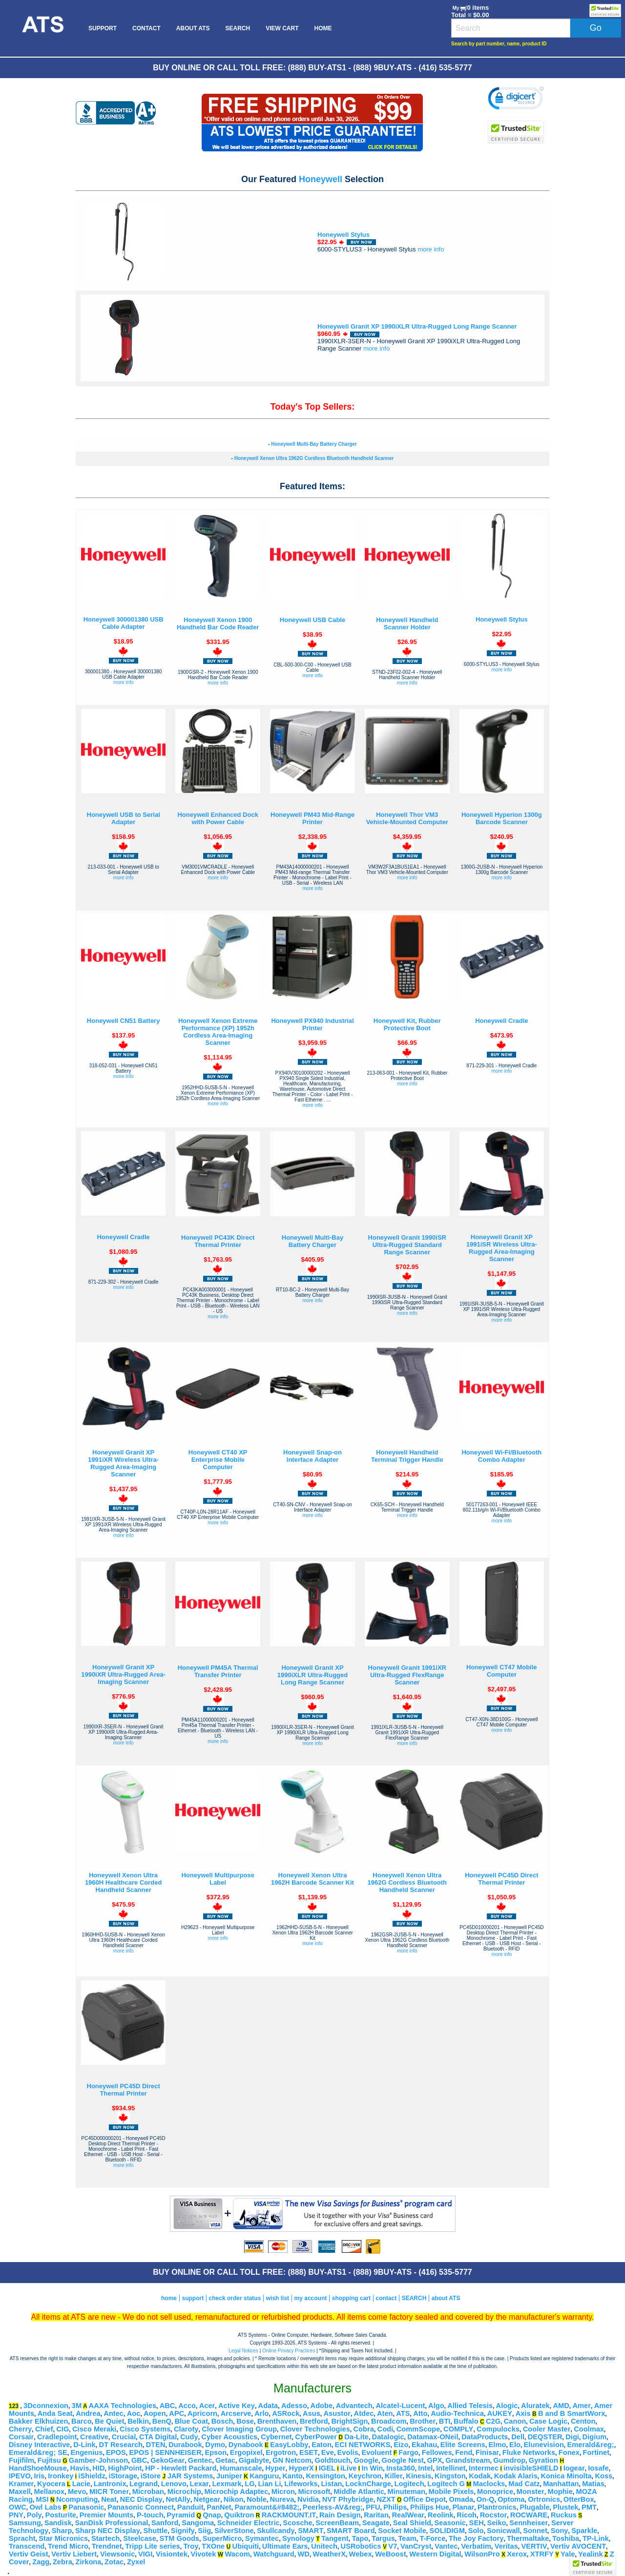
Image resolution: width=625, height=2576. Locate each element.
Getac (225, 2460)
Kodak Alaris (516, 2476)
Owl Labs (46, 2507)
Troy (190, 2546)
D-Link (84, 2445)
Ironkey (60, 2476)
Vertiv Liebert (74, 2554)
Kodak (480, 2476)
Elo (515, 2445)
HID (98, 2468)
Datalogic (388, 2437)
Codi (385, 2429)
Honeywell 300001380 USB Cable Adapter (123, 623)
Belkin (138, 2421)
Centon (583, 2421)
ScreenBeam (337, 2523)
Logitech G (446, 2484)
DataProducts (484, 2437)
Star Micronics (63, 2538)
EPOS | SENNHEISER (165, 2452)
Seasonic (450, 2523)
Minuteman (406, 2491)
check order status (235, 2298)
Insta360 (400, 2468)
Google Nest (403, 2460)
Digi (572, 2437)
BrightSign (349, 2421)
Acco (187, 2406)
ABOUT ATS (193, 28)
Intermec (484, 2468)
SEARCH (237, 28)
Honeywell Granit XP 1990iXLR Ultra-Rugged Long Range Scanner (417, 326)
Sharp (62, 2530)
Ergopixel (246, 2452)
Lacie (81, 2484)
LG (249, 2484)
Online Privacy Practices (288, 2350)
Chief (44, 2429)
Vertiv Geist (28, 2554)
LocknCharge (368, 2484)
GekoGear (167, 2460)
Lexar (199, 2484)
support (193, 2298)
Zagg (40, 2562)
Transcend (26, 2546)
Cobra (364, 2429)
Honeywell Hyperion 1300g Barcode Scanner (501, 818)
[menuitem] (42, 28)
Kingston (450, 2476)
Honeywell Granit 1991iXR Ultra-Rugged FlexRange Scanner (407, 1675)
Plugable (534, 2507)
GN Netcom (292, 2460)
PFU (373, 2507)
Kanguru (264, 2476)
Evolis (347, 2452)
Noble (257, 2499)
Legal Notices (243, 2350)
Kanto (292, 2476)
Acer (207, 2406)
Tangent (335, 2538)
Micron (283, 2491)
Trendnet (107, 2546)
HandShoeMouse (38, 2468)
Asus (311, 2413)
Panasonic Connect (140, 2507)
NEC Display (141, 2499)
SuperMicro (222, 2538)
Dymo (215, 2445)
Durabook (185, 2445)
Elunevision (544, 2445)
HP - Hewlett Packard (180, 2468)
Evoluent (376, 2452)
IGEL (327, 2468)
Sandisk (58, 2523)
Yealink (590, 2554)
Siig (204, 2530)
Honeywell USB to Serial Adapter (123, 818)
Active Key (236, 2406)
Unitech (324, 2546)
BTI (445, 2421)
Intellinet (450, 2468)
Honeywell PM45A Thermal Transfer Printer (218, 1671)
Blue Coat (191, 2421)
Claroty (186, 2429)
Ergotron (281, 2452)
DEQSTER (545, 2437)
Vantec (446, 2546)
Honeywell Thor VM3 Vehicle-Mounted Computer (407, 818)
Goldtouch (333, 2460)
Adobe (322, 2406)
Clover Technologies (315, 2429)
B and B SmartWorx (571, 2413)
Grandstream (467, 2460)
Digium (595, 2437)
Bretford (314, 2421)
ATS (403, 2413)
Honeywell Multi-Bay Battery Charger (314, 444)
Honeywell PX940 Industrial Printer (312, 1024)
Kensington (325, 2476)
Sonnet (535, 2530)
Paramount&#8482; (266, 2507)
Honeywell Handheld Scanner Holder (407, 623)
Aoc (134, 2413)
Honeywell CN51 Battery (123, 1020)
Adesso (294, 2406)
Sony (559, 2530)
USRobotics (361, 2546)
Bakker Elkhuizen (38, 2421)
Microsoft (314, 2491)
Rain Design (340, 2515)
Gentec (200, 2460)
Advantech (354, 2406)
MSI (42, 2499)
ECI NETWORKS (363, 2445)
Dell (517, 2437)
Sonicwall (503, 2530)
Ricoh (467, 2515)
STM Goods (179, 2538)
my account (310, 2298)
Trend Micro (68, 2546)
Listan (331, 2484)
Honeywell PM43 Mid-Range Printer (312, 818)
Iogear (574, 2468)
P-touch (150, 2515)
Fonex (569, 2452)
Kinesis (418, 2476)
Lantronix (110, 2484)
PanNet (219, 2507)
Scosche (297, 2523)
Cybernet (276, 2437)
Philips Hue (429, 2507)
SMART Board (351, 2530)
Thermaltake (528, 2538)
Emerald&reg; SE (38, 2452)
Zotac (114, 2562)
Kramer (21, 2484)
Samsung (25, 2523)
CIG (62, 2429)
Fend (463, 2452)
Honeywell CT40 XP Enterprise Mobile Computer (218, 1460)
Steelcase (139, 2538)
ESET (308, 2452)
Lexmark (226, 2484)
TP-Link (596, 2538)
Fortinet (596, 2452)
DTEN (156, 2445)
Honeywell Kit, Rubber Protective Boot (407, 1024)
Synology (298, 2538)
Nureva (282, 2499)
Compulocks (498, 2429)
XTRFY (542, 2554)
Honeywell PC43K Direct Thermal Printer (217, 1241)
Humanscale (241, 2468)
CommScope (418, 2429)
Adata (268, 2406)
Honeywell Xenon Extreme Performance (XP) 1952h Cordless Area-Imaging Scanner (218, 1031)
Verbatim (476, 2546)
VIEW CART (282, 28)
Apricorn (202, 2413)
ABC (167, 2406)
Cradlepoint (57, 2437)
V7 (392, 2546)
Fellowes (437, 2452)
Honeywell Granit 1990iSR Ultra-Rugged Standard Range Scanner (407, 1245)
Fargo (408, 2452)
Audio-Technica (457, 2413)
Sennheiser (528, 2523)
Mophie (560, 2491)
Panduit (190, 2507)
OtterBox (578, 2499)
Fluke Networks (528, 2452)
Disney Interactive (39, 2445)
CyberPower (316, 2437)
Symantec (262, 2538)
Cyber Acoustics (229, 2437)
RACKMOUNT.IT (289, 2515)
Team (407, 2538)
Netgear (207, 2499)
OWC (17, 2507)
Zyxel (136, 2562)
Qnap (212, 2515)
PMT (589, 2507)
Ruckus (564, 2515)
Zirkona (89, 2562)
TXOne (213, 2546)
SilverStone (234, 2530)
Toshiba (565, 2538)
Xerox (517, 2554)
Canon (515, 2421)
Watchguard (273, 2554)
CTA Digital (158, 2437)
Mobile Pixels (451, 2491)
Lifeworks (300, 2484)
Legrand (143, 2484)
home (169, 2298)
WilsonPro (482, 2554)
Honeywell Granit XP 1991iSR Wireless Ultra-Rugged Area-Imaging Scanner (501, 1248)
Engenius (86, 2452)
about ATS (446, 2298)
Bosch (222, 2421)
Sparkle (584, 2530)
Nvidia (308, 2499)
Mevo (77, 2491)
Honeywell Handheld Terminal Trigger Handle (407, 1456)
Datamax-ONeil (432, 2437)
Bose (245, 2421)
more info (430, 249)
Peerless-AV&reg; (333, 2507)
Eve (327, 2452)
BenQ (161, 2421)
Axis (523, 2413)
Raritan (376, 2515)
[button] (592, 2566)
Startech (105, 2538)
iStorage (122, 2476)
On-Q (486, 2499)
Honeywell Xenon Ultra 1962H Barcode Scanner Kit (312, 1878)
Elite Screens (462, 2445)
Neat (109, 2499)
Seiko (496, 2523)
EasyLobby (289, 2445)
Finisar (487, 2452)
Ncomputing (77, 2499)
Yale (568, 2554)
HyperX (301, 2468)
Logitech (409, 2484)
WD (304, 2554)
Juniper (229, 2476)
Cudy (189, 2437)
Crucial (124, 2437)
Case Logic (548, 2421)
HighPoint (125, 2468)
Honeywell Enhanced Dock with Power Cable (217, 818)
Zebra (62, 2562)
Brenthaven (277, 2421)
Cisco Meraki (94, 2429)
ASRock (285, 2413)
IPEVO (20, 2476)
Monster (530, 2491)
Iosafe (598, 2468)
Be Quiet (109, 2421)
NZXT (385, 2499)
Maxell (20, 2491)
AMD (561, 2406)
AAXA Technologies (122, 2406)
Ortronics (544, 2499)
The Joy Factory (476, 2538)
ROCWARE (529, 2515)
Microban (148, 2491)
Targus (383, 2538)
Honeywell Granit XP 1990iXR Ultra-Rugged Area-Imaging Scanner (123, 1674)
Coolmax (589, 2429)
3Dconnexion (45, 2406)
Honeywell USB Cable (312, 619)
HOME (323, 28)
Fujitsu (49, 2460)
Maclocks (489, 2484)
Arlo (261, 2413)
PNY (16, 2515)
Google (366, 2460)
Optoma (511, 2499)
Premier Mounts (107, 2515)
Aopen (155, 2413)
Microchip (184, 2491)
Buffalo (466, 2421)
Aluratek (535, 2406)
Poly (34, 2515)
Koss (603, 2476)
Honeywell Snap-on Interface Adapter (312, 1456)
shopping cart (351, 2298)
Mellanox (49, 2491)
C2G (493, 2421)
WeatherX (329, 2554)
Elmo (497, 2445)
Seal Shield (412, 2523)
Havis (79, 2468)
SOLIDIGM (446, 2530)
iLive (348, 2468)
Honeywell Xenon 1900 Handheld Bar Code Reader (218, 623)
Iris (39, 2476)
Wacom (237, 2554)
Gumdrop (509, 2460)
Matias (593, 2484)
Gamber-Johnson (98, 2460)
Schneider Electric (248, 2523)
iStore (151, 2476)
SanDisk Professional (111, 2523)
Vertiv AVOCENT (578, 2546)
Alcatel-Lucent (400, 2406)
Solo (476, 2530)
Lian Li (269, 2484)
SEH (476, 2523)
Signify (183, 2530)
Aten (385, 2413)
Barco (81, 2421)
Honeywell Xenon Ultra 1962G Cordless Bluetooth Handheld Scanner (314, 458)
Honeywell (320, 179)
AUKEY (499, 2413)
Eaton (322, 2445)
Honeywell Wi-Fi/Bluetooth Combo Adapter (501, 1456)
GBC (139, 2460)
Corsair (21, 2437)
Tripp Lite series (152, 2546)
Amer (581, 2406)
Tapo (360, 2538)
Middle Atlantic (358, 2491)
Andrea (88, 2413)
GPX (434, 2460)
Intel (425, 2468)
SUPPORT (102, 28)
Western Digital (435, 2554)
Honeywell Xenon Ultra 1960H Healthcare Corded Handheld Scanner (123, 1882)
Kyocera (51, 2484)
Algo (436, 2406)
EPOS (116, 2452)
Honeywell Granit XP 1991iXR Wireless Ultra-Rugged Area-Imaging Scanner (123, 1463)
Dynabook (246, 2445)
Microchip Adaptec (237, 2491)
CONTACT (146, 28)
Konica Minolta (566, 2476)
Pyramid (181, 2515)
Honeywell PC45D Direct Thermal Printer (501, 1878)
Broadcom (388, 2421)
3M (77, 2406)
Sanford (164, 2523)
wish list (277, 2298)
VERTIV (534, 2546)
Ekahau (424, 2445)
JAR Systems (190, 2476)
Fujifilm (21, 2460)
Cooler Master (547, 2429)
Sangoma (198, 2523)
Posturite (60, 2515)
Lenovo (174, 2484)
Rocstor (493, 2515)
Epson (216, 2452)
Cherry (20, 2429)
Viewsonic (117, 2554)
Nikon (234, 2499)
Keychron (365, 2476)
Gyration (543, 2460)
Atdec (364, 2413)
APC (176, 2413)
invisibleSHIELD (530, 2468)
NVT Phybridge (348, 2499)
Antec (114, 2413)
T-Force (432, 2538)
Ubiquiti (245, 2546)
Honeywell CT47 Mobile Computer (501, 1670)
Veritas (506, 2546)
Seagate (376, 2523)
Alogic (507, 2406)
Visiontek (172, 2554)
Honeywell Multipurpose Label (217, 1878)
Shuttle (155, 2530)
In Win (372, 2468)
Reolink (441, 2515)
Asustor (337, 2413)
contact (386, 2298)
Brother (423, 2421)
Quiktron (239, 2515)
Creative (94, 2437)
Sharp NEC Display (107, 2530)
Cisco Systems (145, 2429)
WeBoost (390, 2554)
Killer (394, 2476)
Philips (395, 2507)
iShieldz (91, 2476)
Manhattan (561, 2484)
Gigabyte (254, 2460)
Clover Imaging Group (239, 2429)
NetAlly (178, 2499)
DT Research (121, 2445)
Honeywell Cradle (501, 1020)
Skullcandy (275, 2530)
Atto (420, 2413)
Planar (463, 2507)
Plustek (565, 2507)
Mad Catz (524, 2484)
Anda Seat (55, 2413)
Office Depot (424, 2499)
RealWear (408, 2515)
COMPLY (458, 2429)
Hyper (275, 2468)
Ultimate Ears (285, 2546)
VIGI (145, 2554)
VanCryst (416, 2546)
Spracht (22, 2538)
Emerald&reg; (590, 2445)
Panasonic (86, 2507)
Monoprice (495, 2491)
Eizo (401, 2445)
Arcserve (236, 2413)
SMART (310, 2530)
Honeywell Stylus (343, 234)
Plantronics (497, 2507)
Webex (360, 2554)
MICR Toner (109, 2491)
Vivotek (203, 2554)
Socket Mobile (402, 2530)
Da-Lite (356, 2437)
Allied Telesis (470, 2406)
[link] (516, 99)
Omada (461, 2499)
